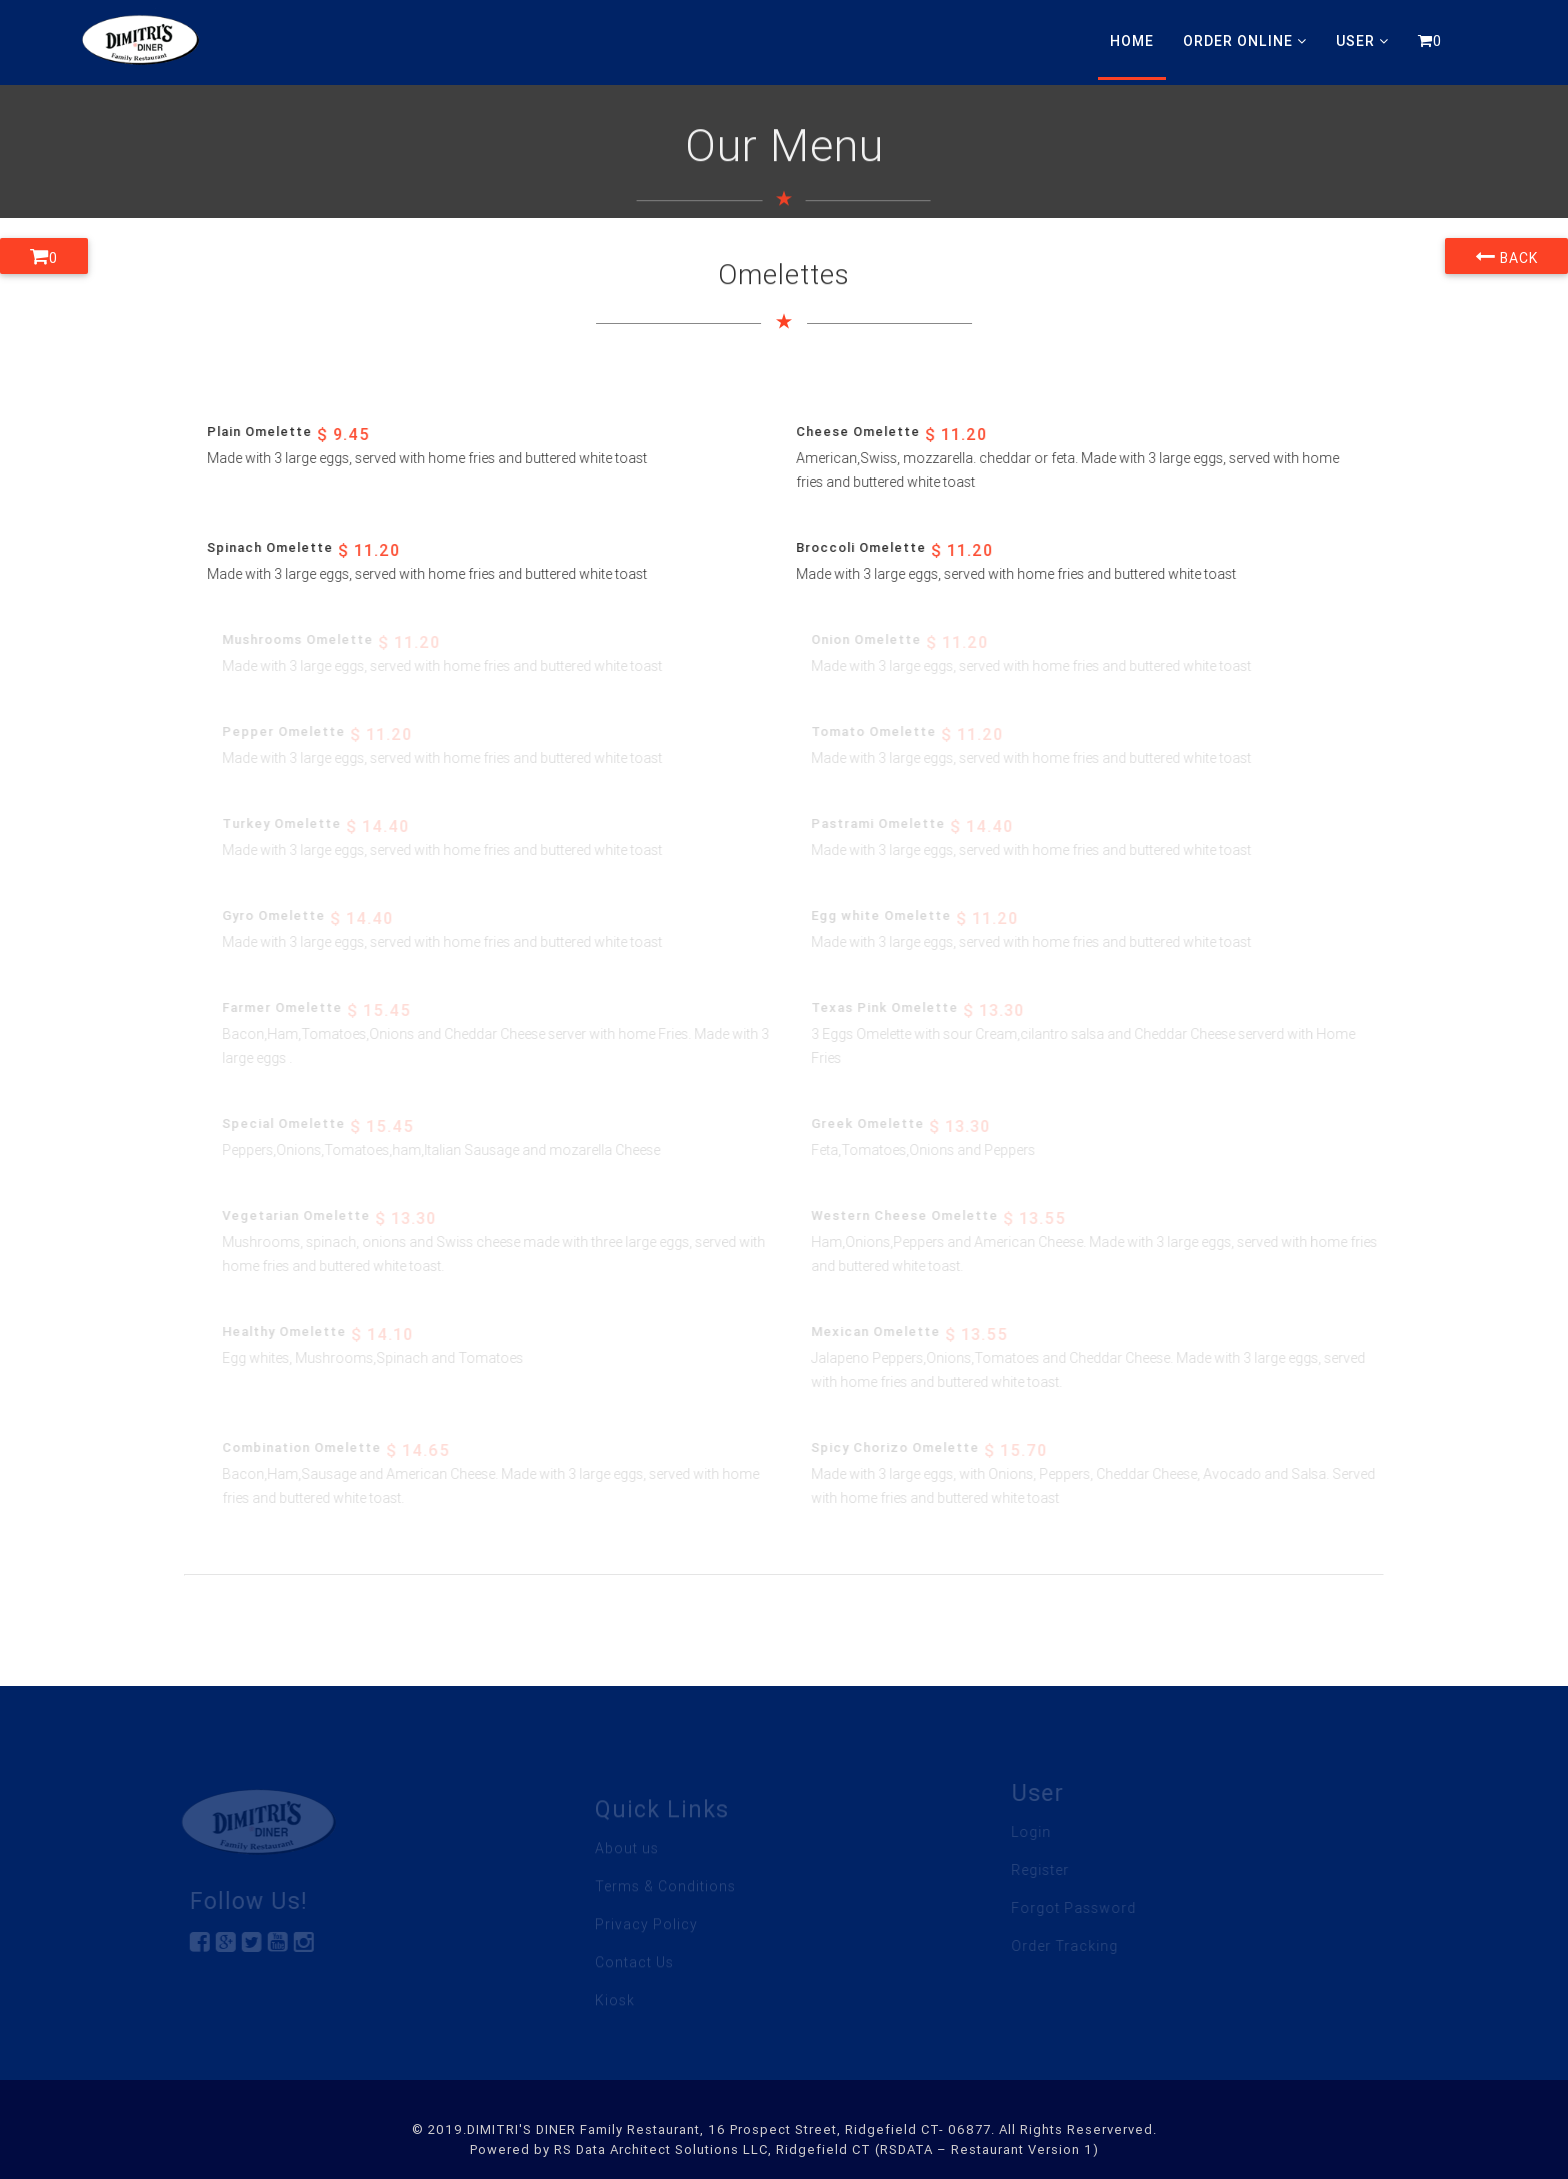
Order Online (1245, 41)
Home (1132, 41)
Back (1506, 256)
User (1362, 41)
